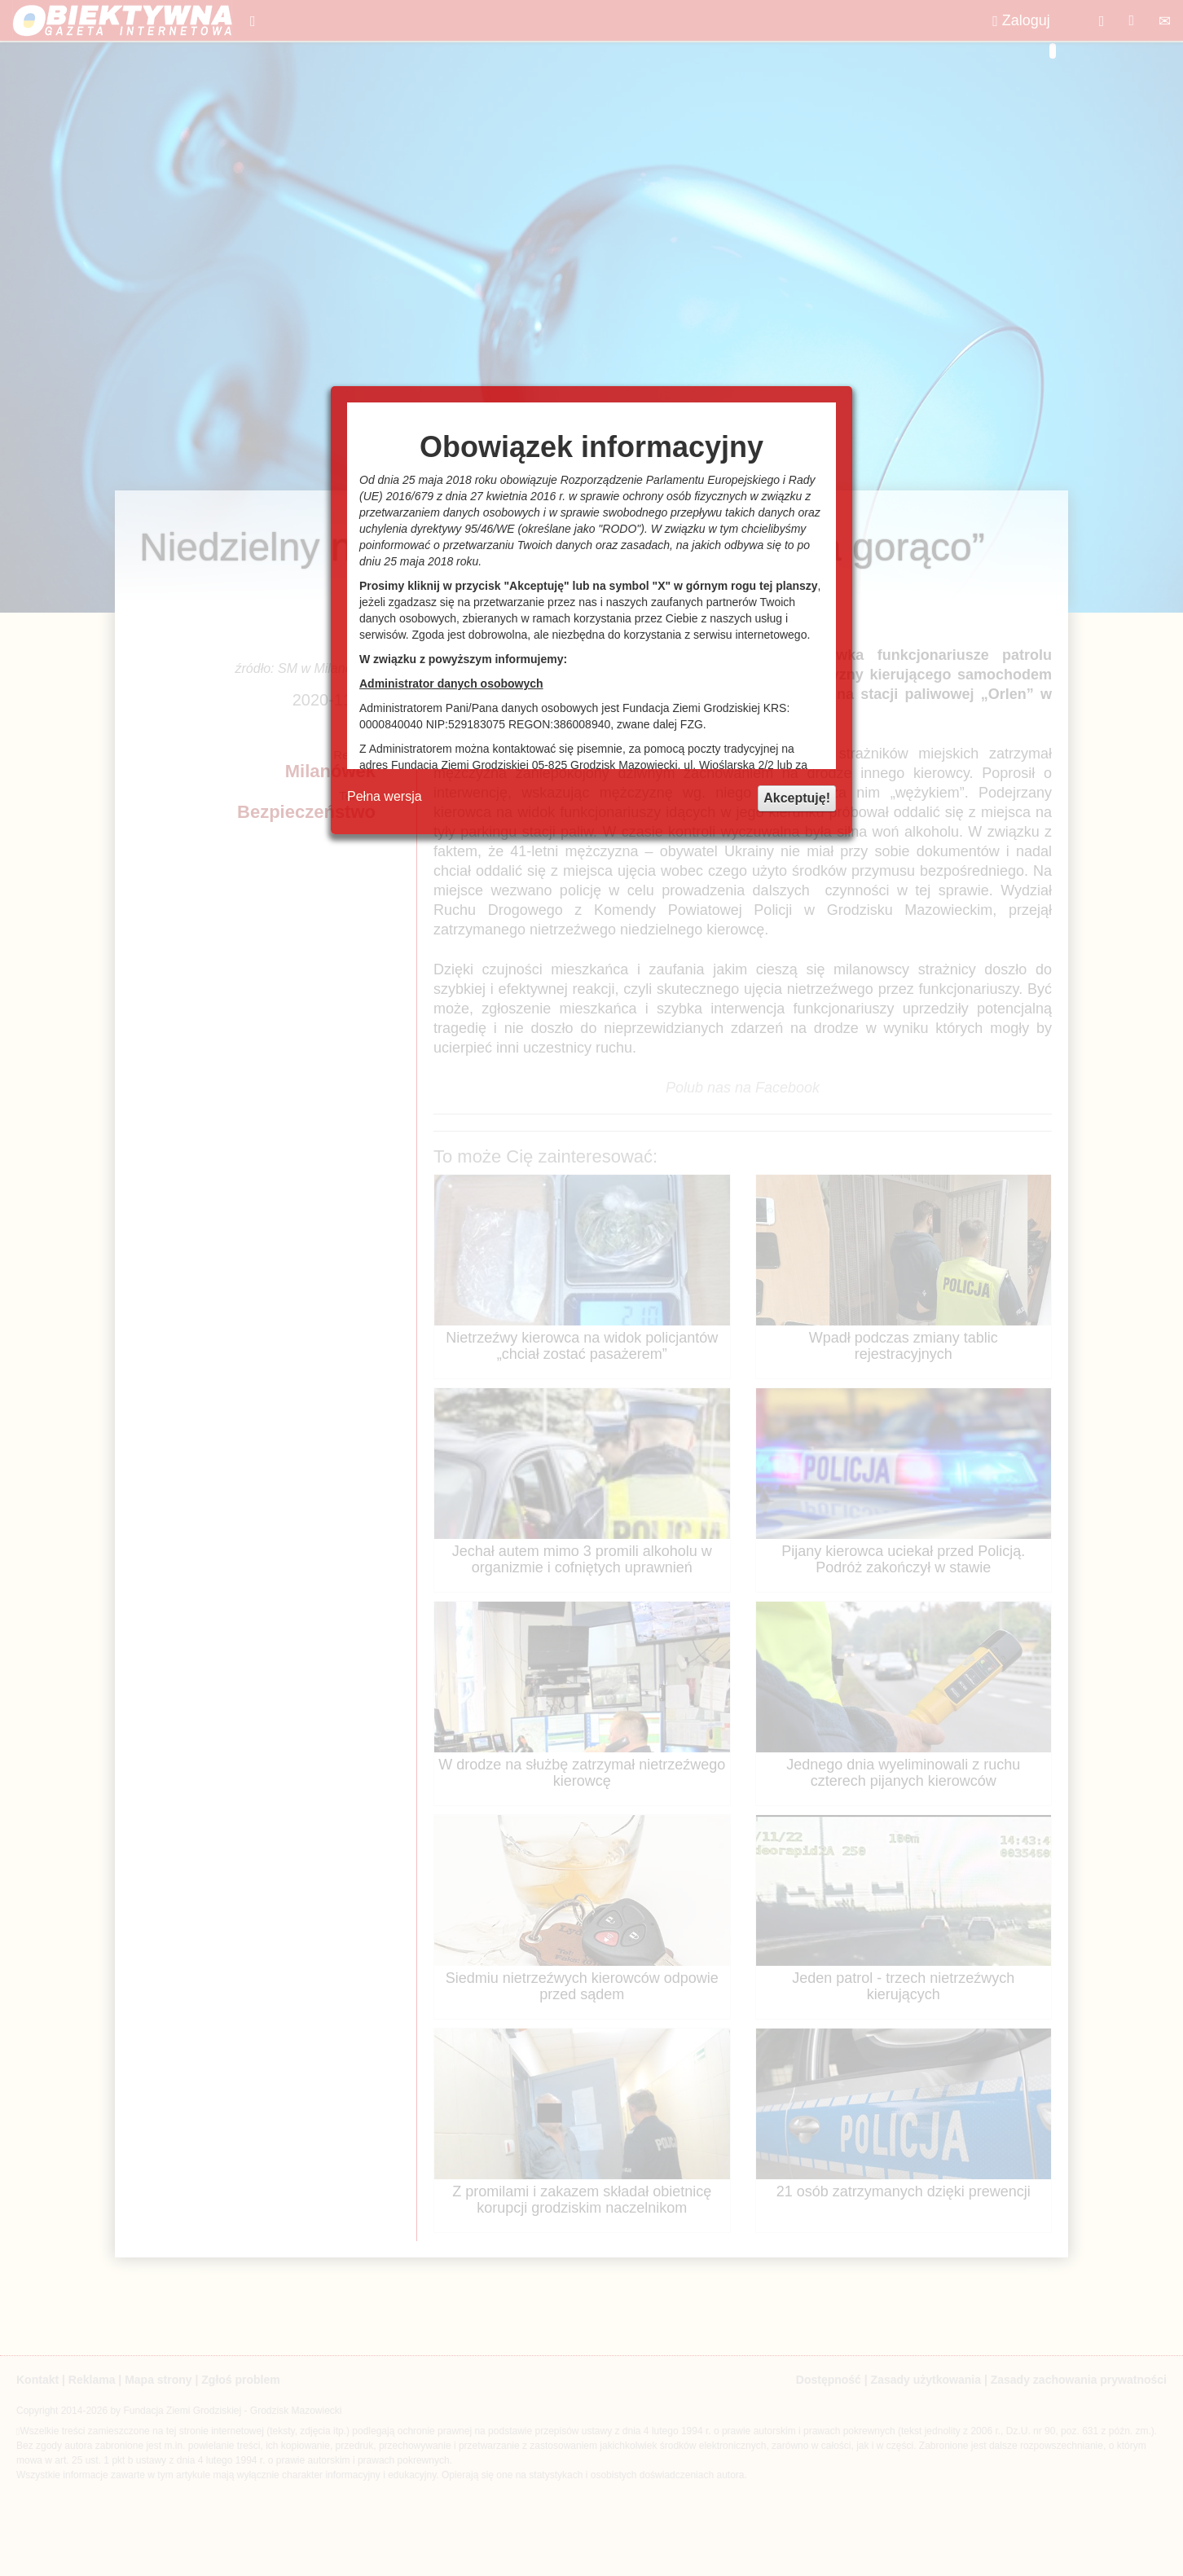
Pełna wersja (384, 796)
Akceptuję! (796, 798)
